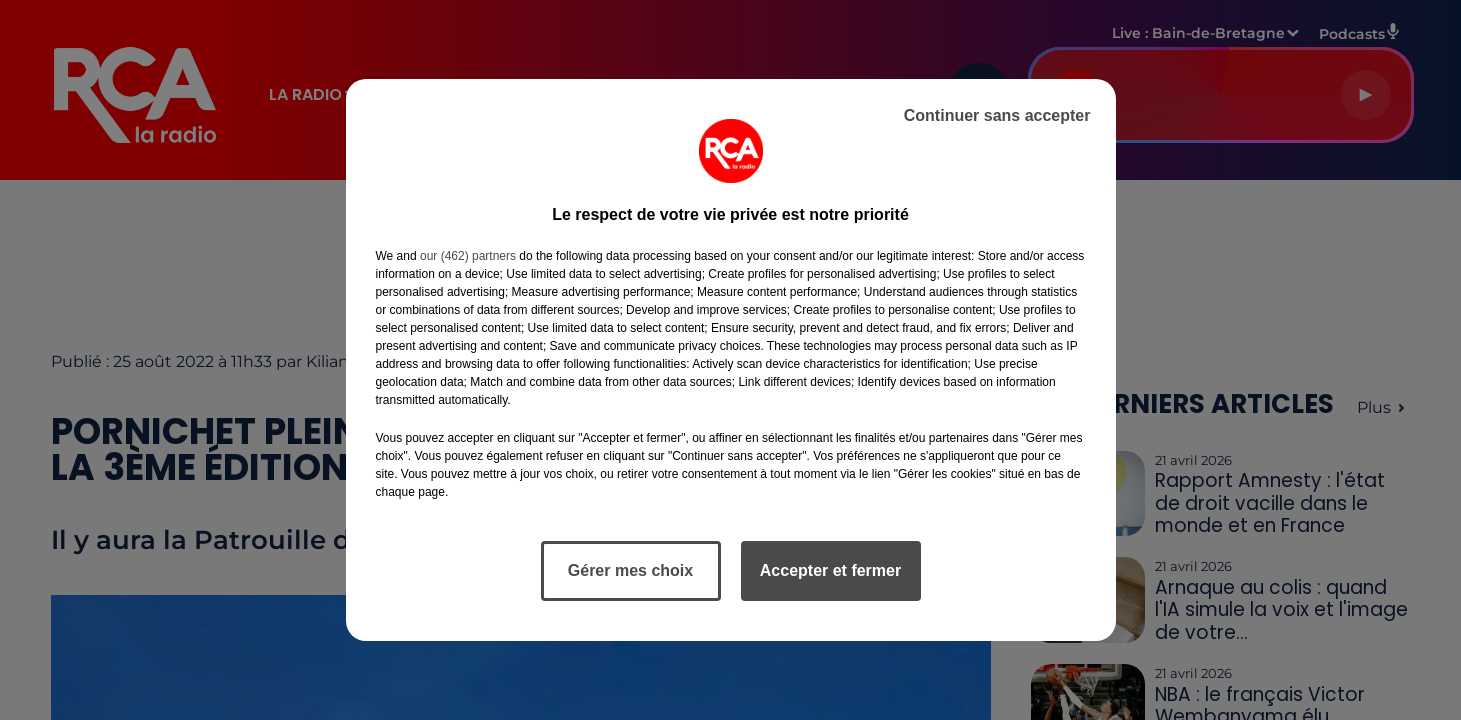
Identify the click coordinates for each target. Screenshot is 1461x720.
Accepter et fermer (830, 570)
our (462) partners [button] (468, 256)
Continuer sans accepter (997, 115)
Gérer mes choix (630, 570)
